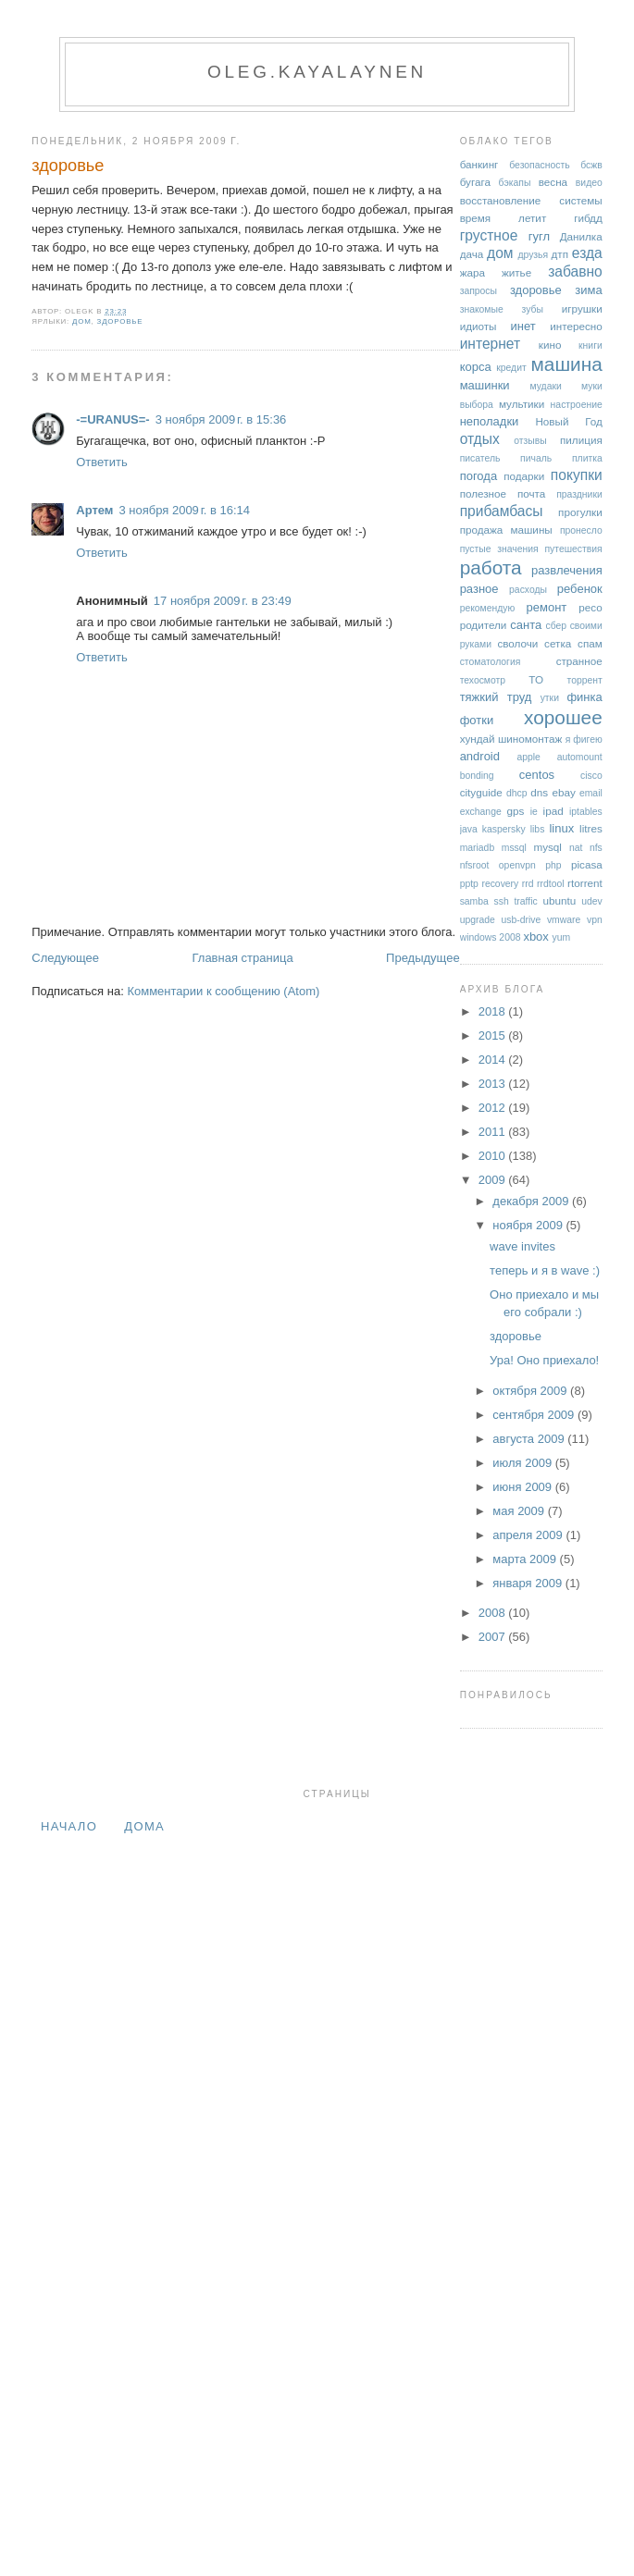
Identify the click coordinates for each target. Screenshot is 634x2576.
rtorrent (585, 883)
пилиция (581, 440)
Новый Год (568, 421)
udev (592, 901)
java (469, 829)
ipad (553, 811)
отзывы (530, 441)
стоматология (490, 662)
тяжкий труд (496, 697)
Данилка (581, 236)
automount (580, 757)
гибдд (588, 218)
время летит (503, 218)
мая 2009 (519, 1511)
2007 (494, 1637)
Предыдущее (423, 958)
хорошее (563, 717)
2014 (494, 1059)
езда (587, 253)
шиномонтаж (530, 739)
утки (550, 698)
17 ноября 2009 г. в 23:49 (223, 601)
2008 (494, 1613)
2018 (494, 1011)
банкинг (479, 164)
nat (575, 848)
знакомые (481, 309)
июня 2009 (523, 1487)
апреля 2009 (529, 1535)
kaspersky (504, 829)
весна (553, 182)
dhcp (517, 793)
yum (561, 937)
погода (479, 476)
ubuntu (559, 900)
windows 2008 (490, 937)
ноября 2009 (529, 1225)
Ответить (102, 462)
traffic (525, 901)
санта (525, 625)
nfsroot (475, 865)
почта (531, 493)
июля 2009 (523, 1463)
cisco (591, 775)
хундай (477, 739)
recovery (499, 884)
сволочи (517, 643)
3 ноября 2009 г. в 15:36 (221, 419)
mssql (514, 848)
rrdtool (550, 884)
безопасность (539, 165)
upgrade (477, 920)
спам (590, 643)
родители (483, 625)
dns (539, 792)
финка (584, 697)
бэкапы (515, 183)
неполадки (489, 421)
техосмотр (482, 680)
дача (472, 254)
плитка (587, 458)
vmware (563, 920)
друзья (532, 255)
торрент (585, 680)
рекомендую (488, 608)
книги (590, 345)
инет (523, 326)
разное (479, 589)
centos (536, 775)
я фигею (584, 739)
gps (516, 811)
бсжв (591, 165)
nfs (596, 848)
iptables (586, 812)
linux (561, 828)
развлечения (567, 570)
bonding (477, 775)
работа (491, 567)
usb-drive (521, 920)
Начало (69, 1826)
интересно (576, 326)
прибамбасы (501, 511)
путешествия (573, 549)
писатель (480, 458)
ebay (563, 792)
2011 (494, 1132)
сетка (557, 643)
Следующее (65, 958)
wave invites (522, 1246)
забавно (575, 271)
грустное (489, 235)
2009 (494, 1180)
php (553, 865)
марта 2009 (525, 1559)
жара (472, 272)
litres (591, 828)
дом (82, 321)
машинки (485, 385)
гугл (539, 236)
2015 (494, 1035)
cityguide (481, 792)
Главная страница (242, 958)
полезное (483, 493)
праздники (579, 494)
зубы (532, 309)
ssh (501, 901)
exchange (481, 812)
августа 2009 (529, 1439)
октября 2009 (531, 1391)
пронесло (581, 530)
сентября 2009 (535, 1415)
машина (567, 364)
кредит (511, 368)
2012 (494, 1108)
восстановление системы (531, 200)
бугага (475, 182)
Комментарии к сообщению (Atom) (223, 991)
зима (588, 290)
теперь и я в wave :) (545, 1270)
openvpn (517, 865)
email (591, 793)
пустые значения (499, 549)
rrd (528, 884)
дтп (560, 254)
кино (550, 345)
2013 (494, 1084)
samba (474, 901)
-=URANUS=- (112, 419)
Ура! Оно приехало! (544, 1360)
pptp (469, 884)
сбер (556, 626)
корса (475, 367)
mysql (547, 847)
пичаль (536, 458)
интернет (490, 343)
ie (534, 812)
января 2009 (528, 1583)
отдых (480, 439)
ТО (535, 679)
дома (144, 1826)
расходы (528, 590)
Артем (94, 510)
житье (516, 272)
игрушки (582, 308)
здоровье (67, 165)
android (480, 756)
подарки (523, 476)
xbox (535, 936)
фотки (477, 720)
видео (589, 183)
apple (528, 757)
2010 (494, 1156)
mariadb (477, 848)
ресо (590, 607)
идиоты (478, 326)
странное (579, 661)
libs (537, 829)
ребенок (580, 589)
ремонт (547, 607)
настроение (577, 405)
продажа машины (506, 530)
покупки (577, 475)
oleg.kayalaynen (317, 71)
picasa (587, 864)
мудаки (545, 386)
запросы (478, 291)
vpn (595, 920)
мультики (521, 404)
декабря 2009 (532, 1201)
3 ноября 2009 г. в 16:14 (184, 510)
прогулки (580, 512)
